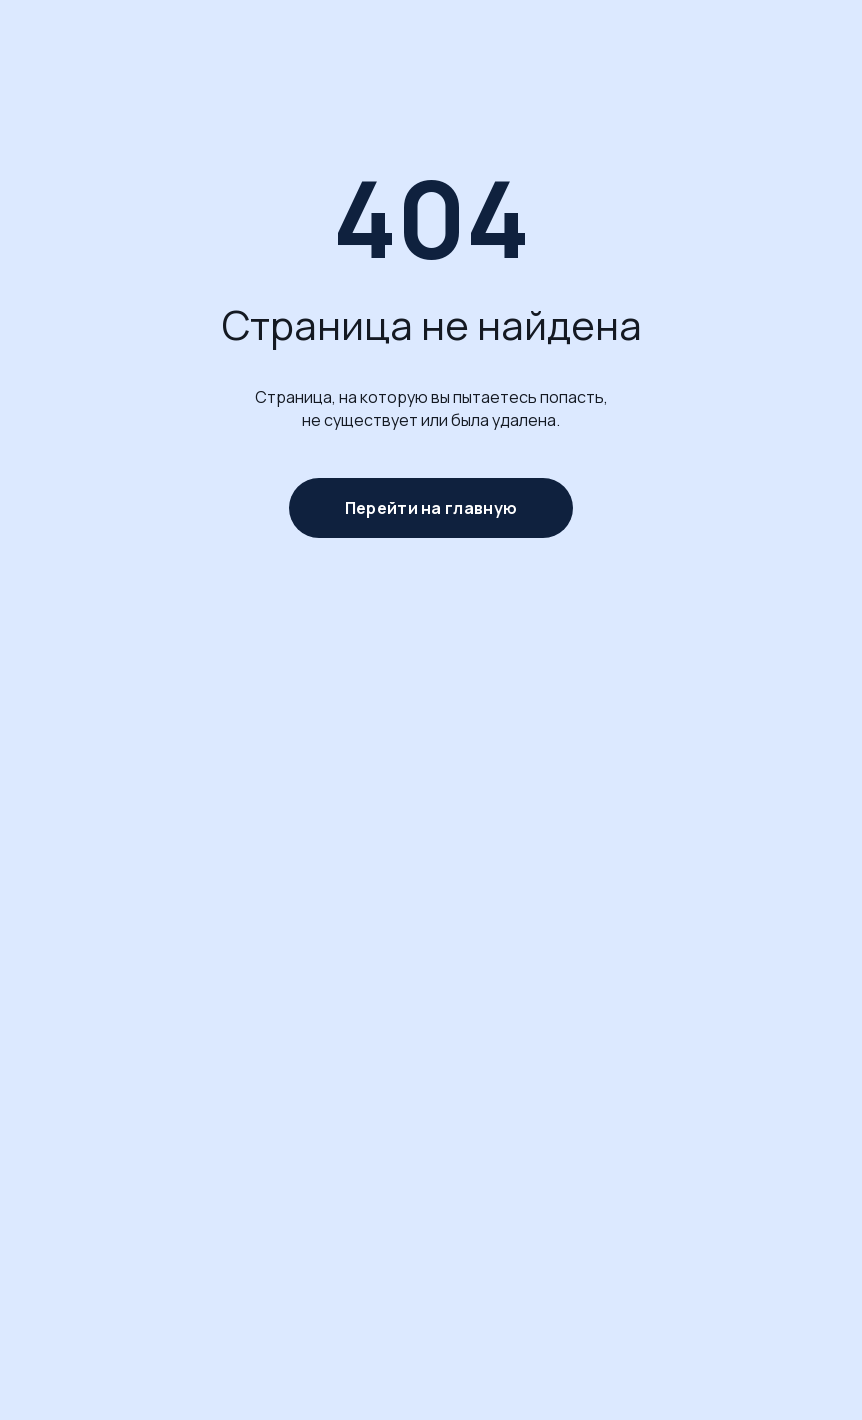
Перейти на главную (431, 508)
